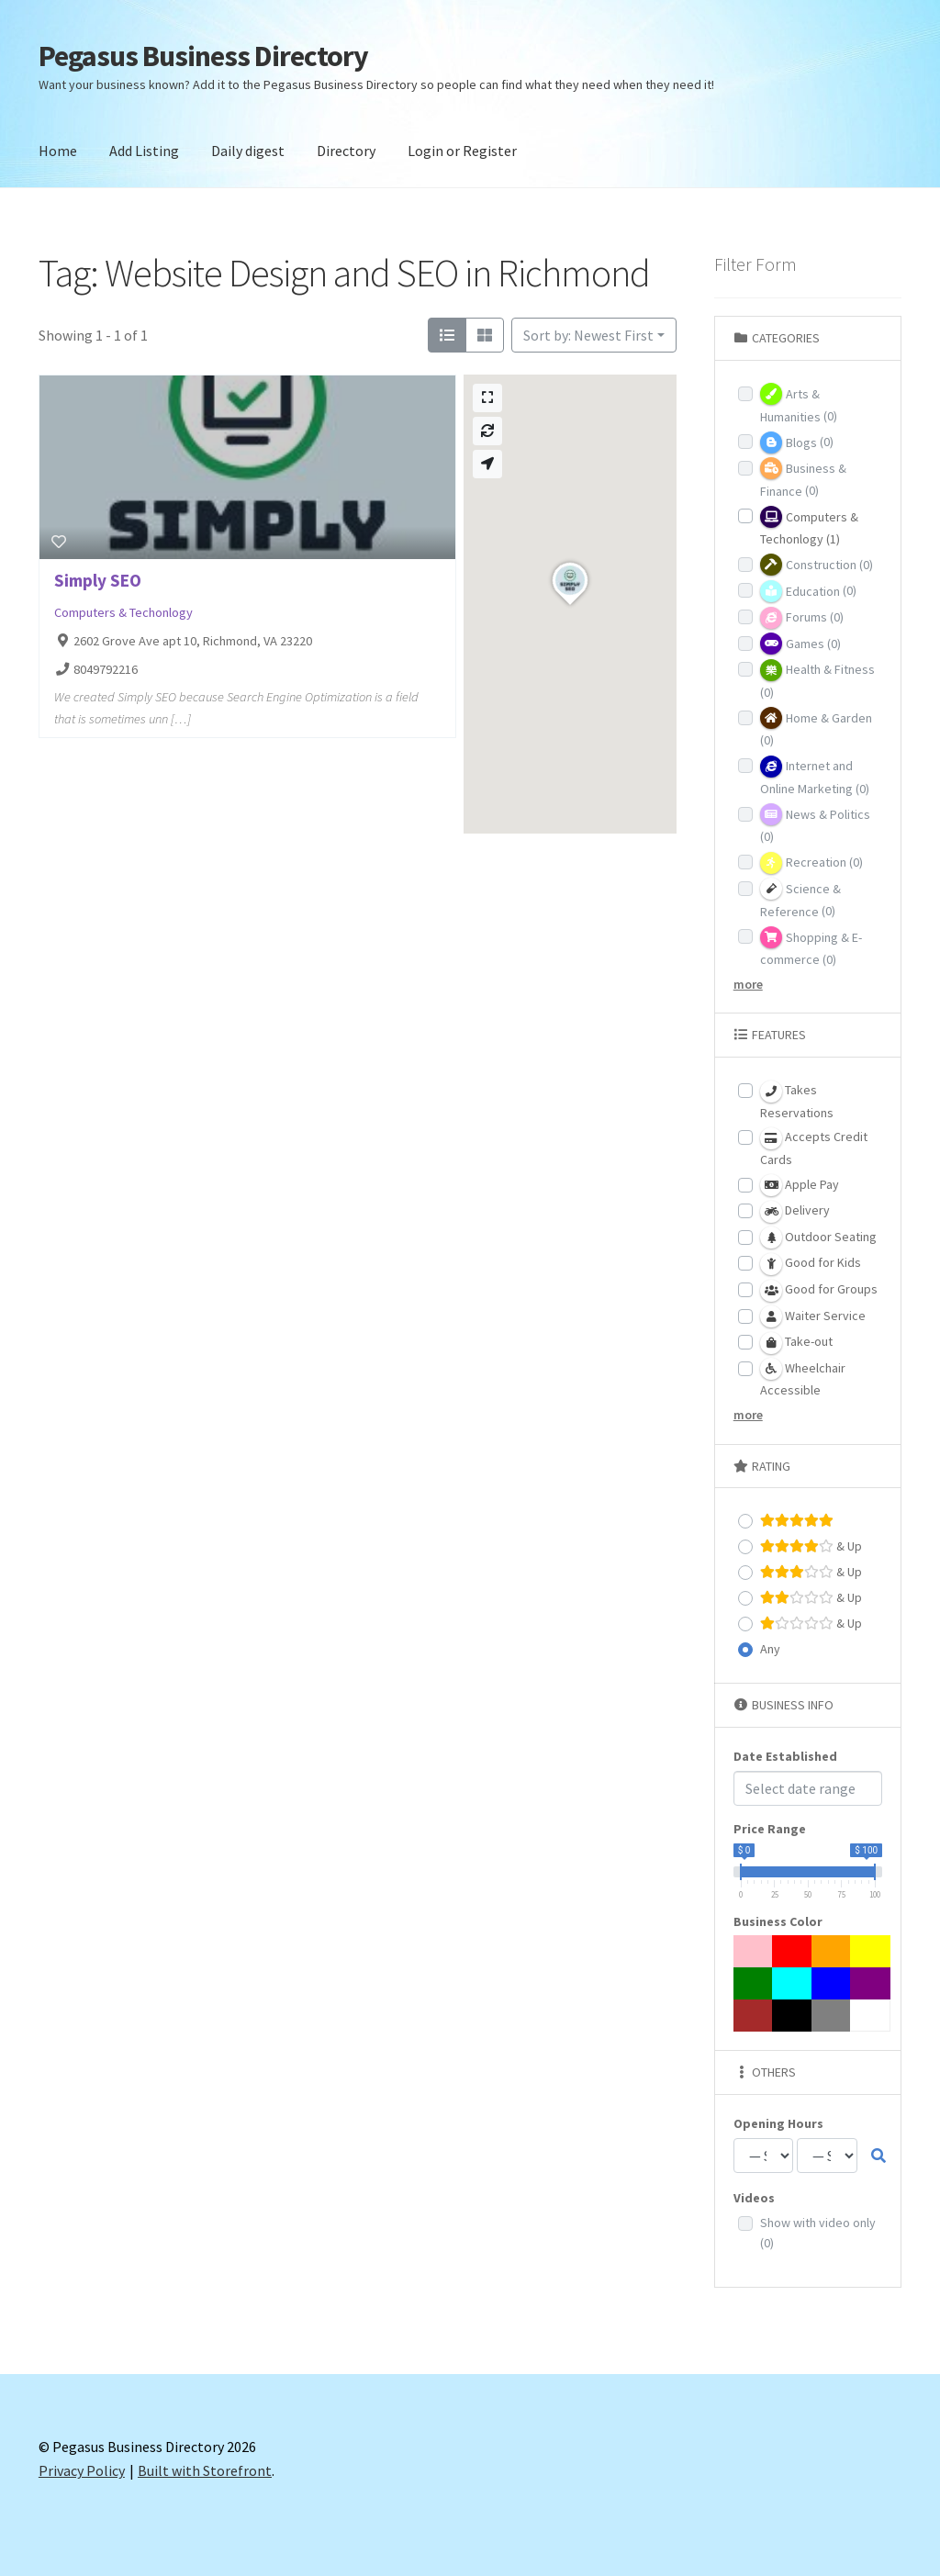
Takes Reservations (797, 1101)
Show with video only (818, 2233)
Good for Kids (810, 1264)
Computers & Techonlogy (123, 612)
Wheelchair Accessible (802, 1378)
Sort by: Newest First (588, 335)
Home (58, 150)
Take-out (796, 1343)
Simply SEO (97, 580)
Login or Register (462, 150)
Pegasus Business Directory (203, 56)
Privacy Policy (82, 2470)
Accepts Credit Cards (813, 1147)
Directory (346, 150)
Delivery (795, 1212)
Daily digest (248, 150)
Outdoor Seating (818, 1237)
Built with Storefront (205, 2470)
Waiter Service (813, 1316)
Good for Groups (819, 1291)
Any (770, 1649)
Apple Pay (799, 1185)
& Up (811, 1546)
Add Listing (144, 150)
